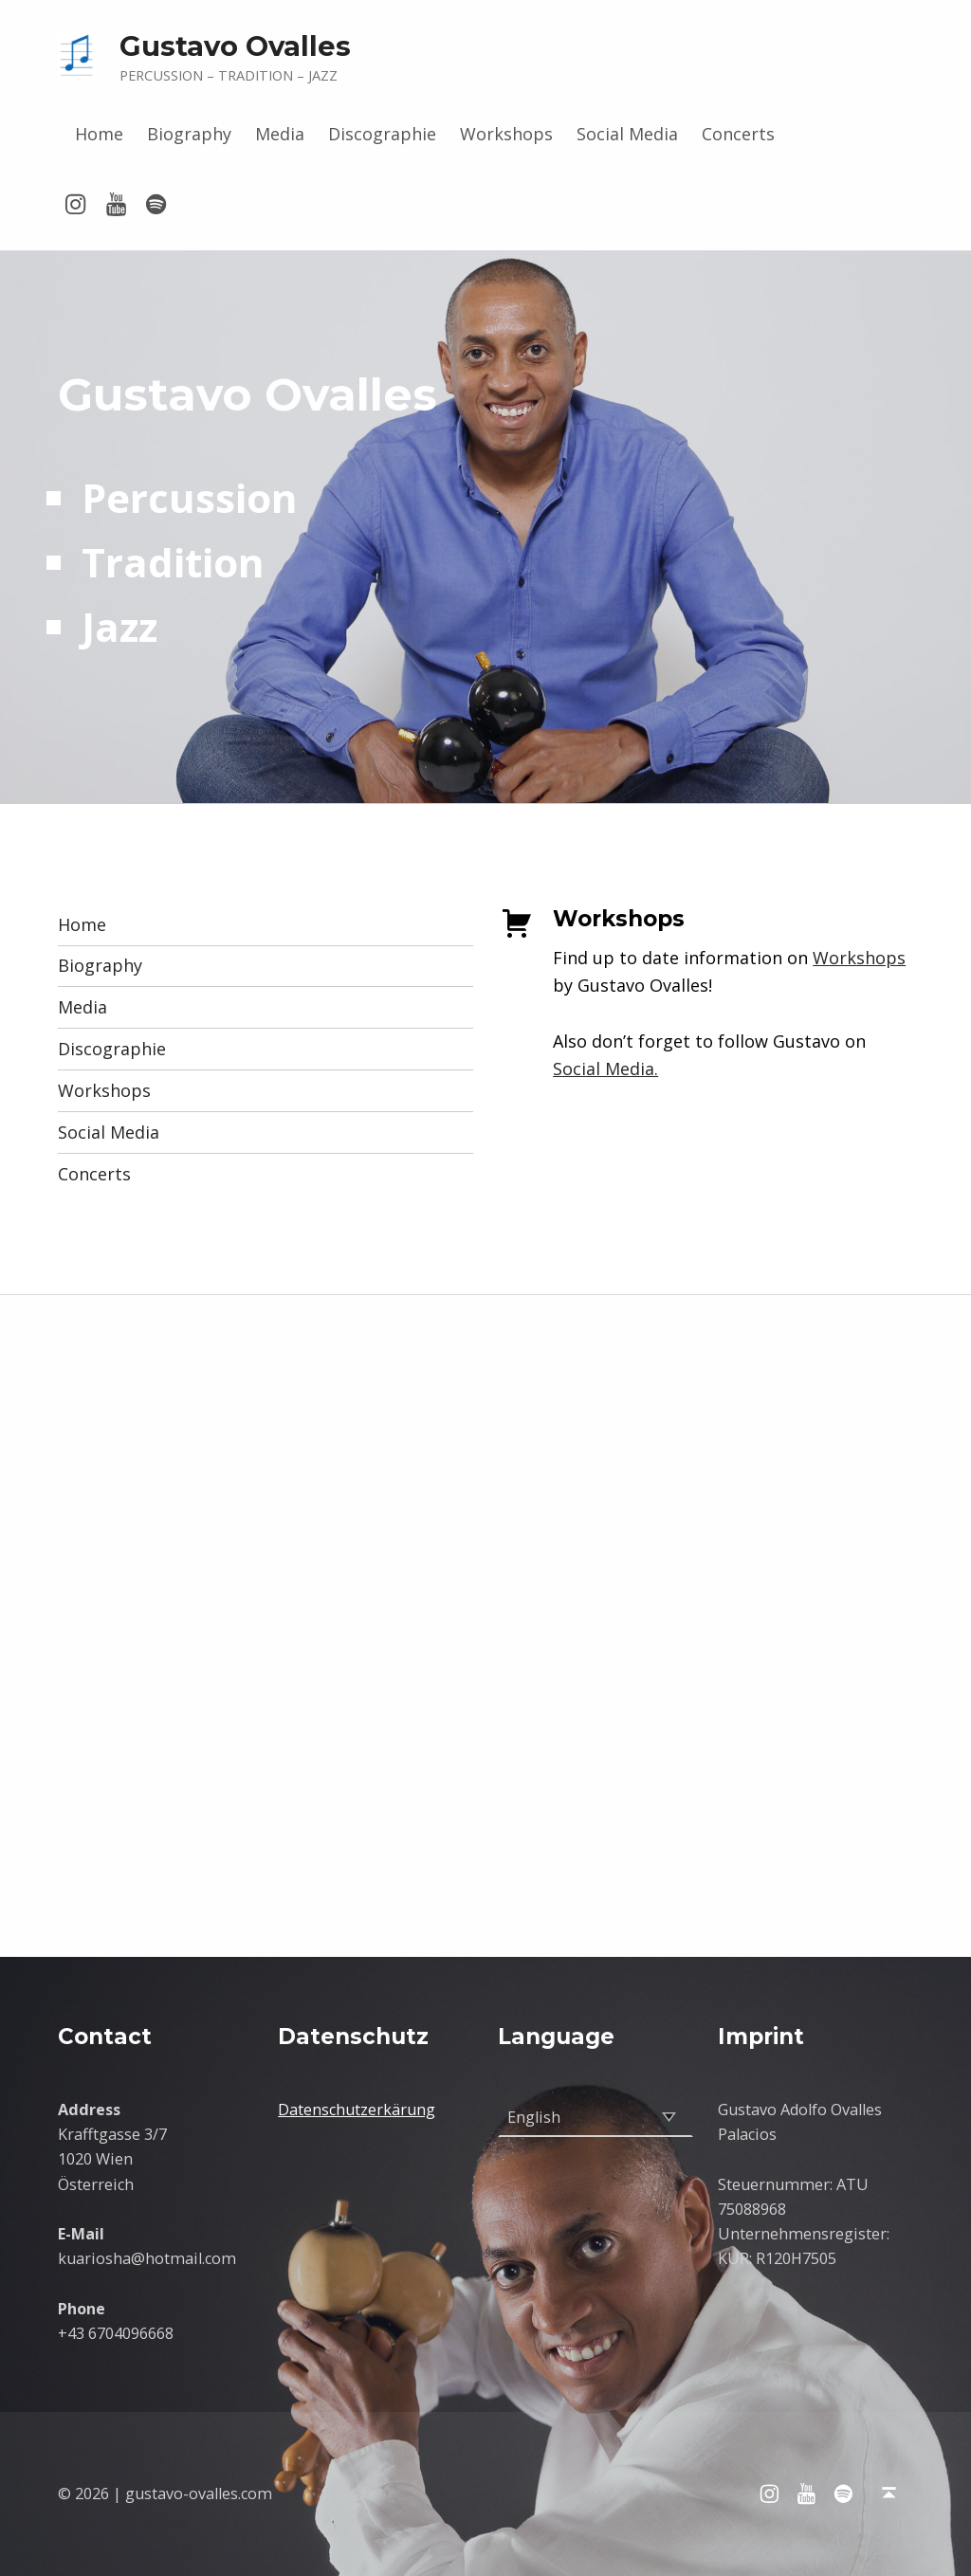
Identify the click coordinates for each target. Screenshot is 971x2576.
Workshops (506, 133)
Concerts (738, 133)
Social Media (627, 133)
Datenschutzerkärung (356, 2109)
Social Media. (605, 1068)
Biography (189, 133)
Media (279, 133)
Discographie (382, 133)
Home (99, 133)
